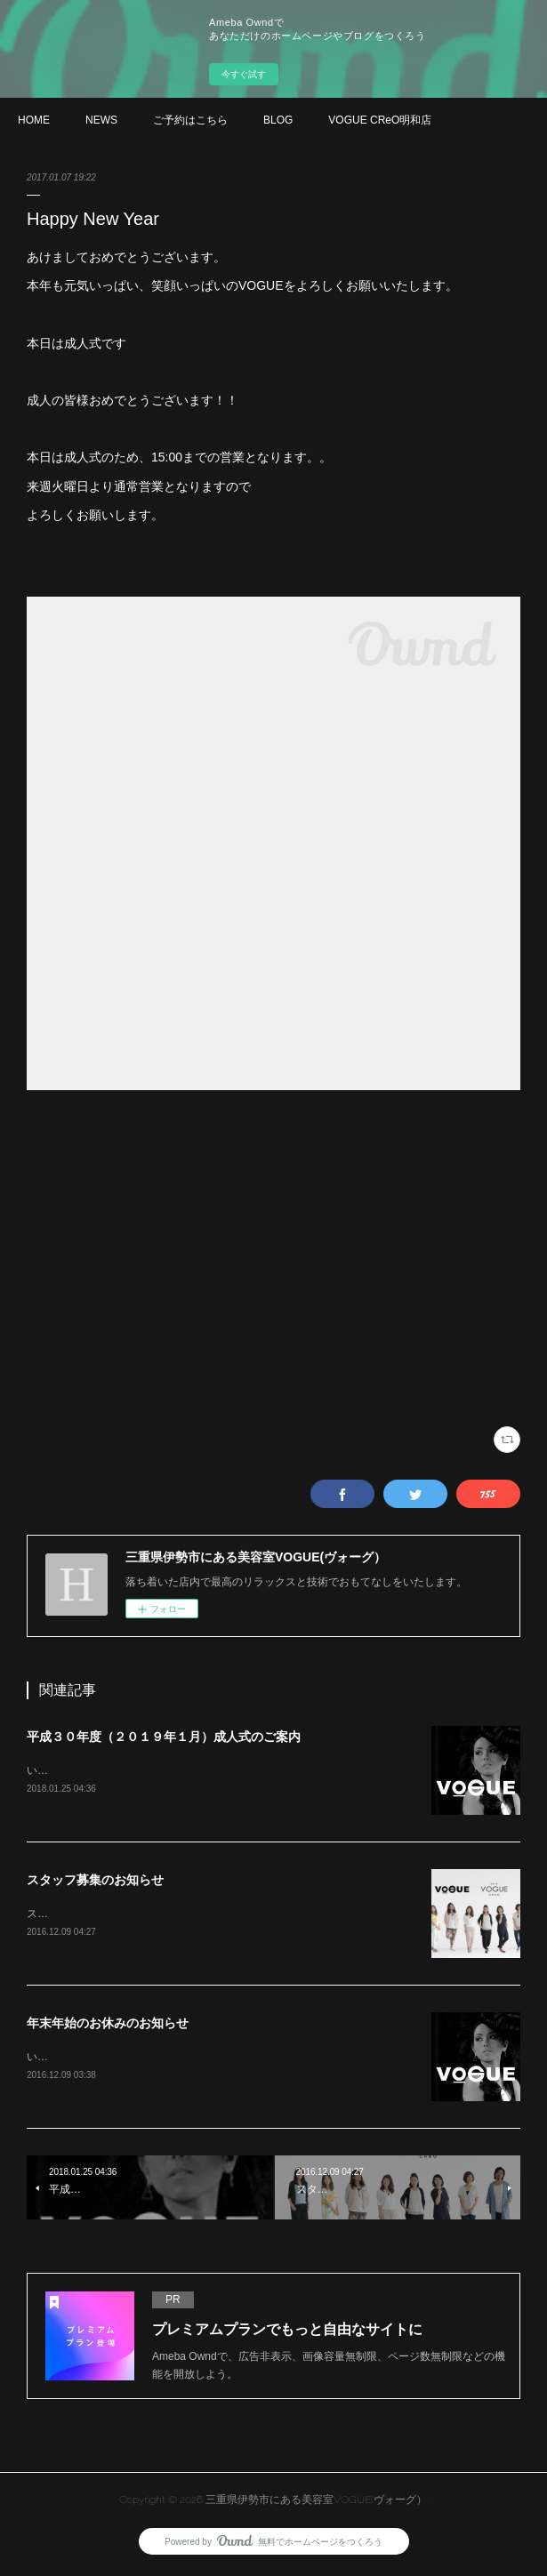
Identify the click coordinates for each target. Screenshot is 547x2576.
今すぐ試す (243, 74)
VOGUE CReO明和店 (379, 120)
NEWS (101, 120)
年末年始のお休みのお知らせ (108, 2025)
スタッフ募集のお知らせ (95, 1881)
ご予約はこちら (190, 120)
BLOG (278, 120)
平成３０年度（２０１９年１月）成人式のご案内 (164, 1736)
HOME (34, 120)
